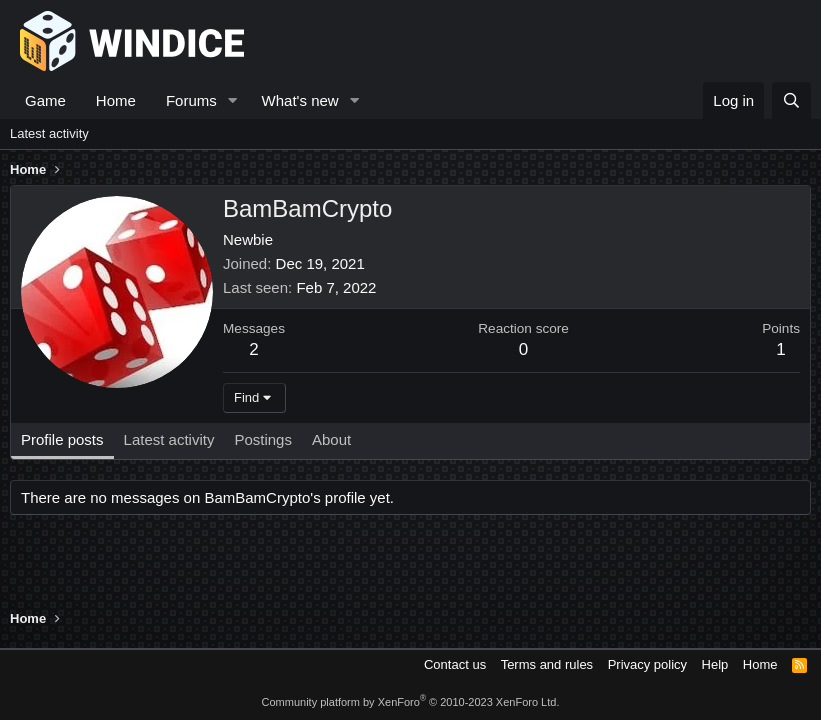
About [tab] (331, 439)
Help (715, 664)
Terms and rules (547, 664)
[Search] (791, 100)
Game (45, 100)
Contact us (455, 664)
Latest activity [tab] (169, 439)
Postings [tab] (263, 439)
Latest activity (49, 133)
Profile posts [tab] (62, 439)
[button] (233, 100)
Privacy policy (647, 664)
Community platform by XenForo (411, 702)
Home (116, 100)
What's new (300, 100)
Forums (191, 100)
